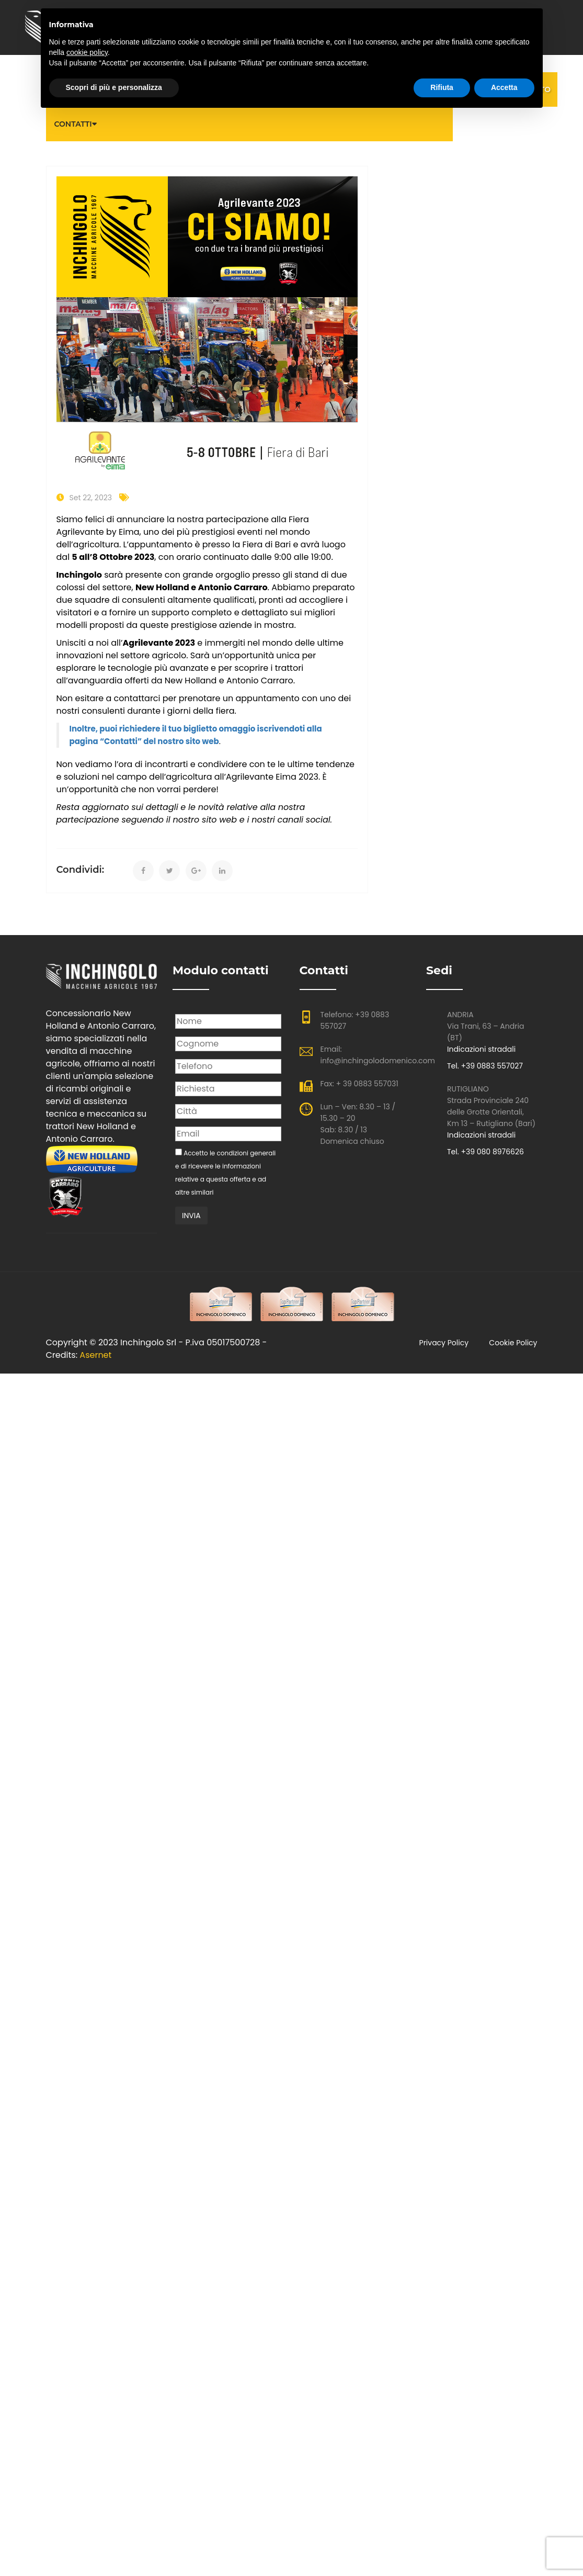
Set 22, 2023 (91, 497)
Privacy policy (444, 1342)
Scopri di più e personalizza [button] (114, 87)
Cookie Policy (513, 1342)
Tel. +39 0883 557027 (485, 1066)
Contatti (73, 124)
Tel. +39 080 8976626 (485, 1151)
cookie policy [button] (87, 52)
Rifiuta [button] (441, 87)
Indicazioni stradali (481, 1049)
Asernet (95, 1355)
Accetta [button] (504, 87)
